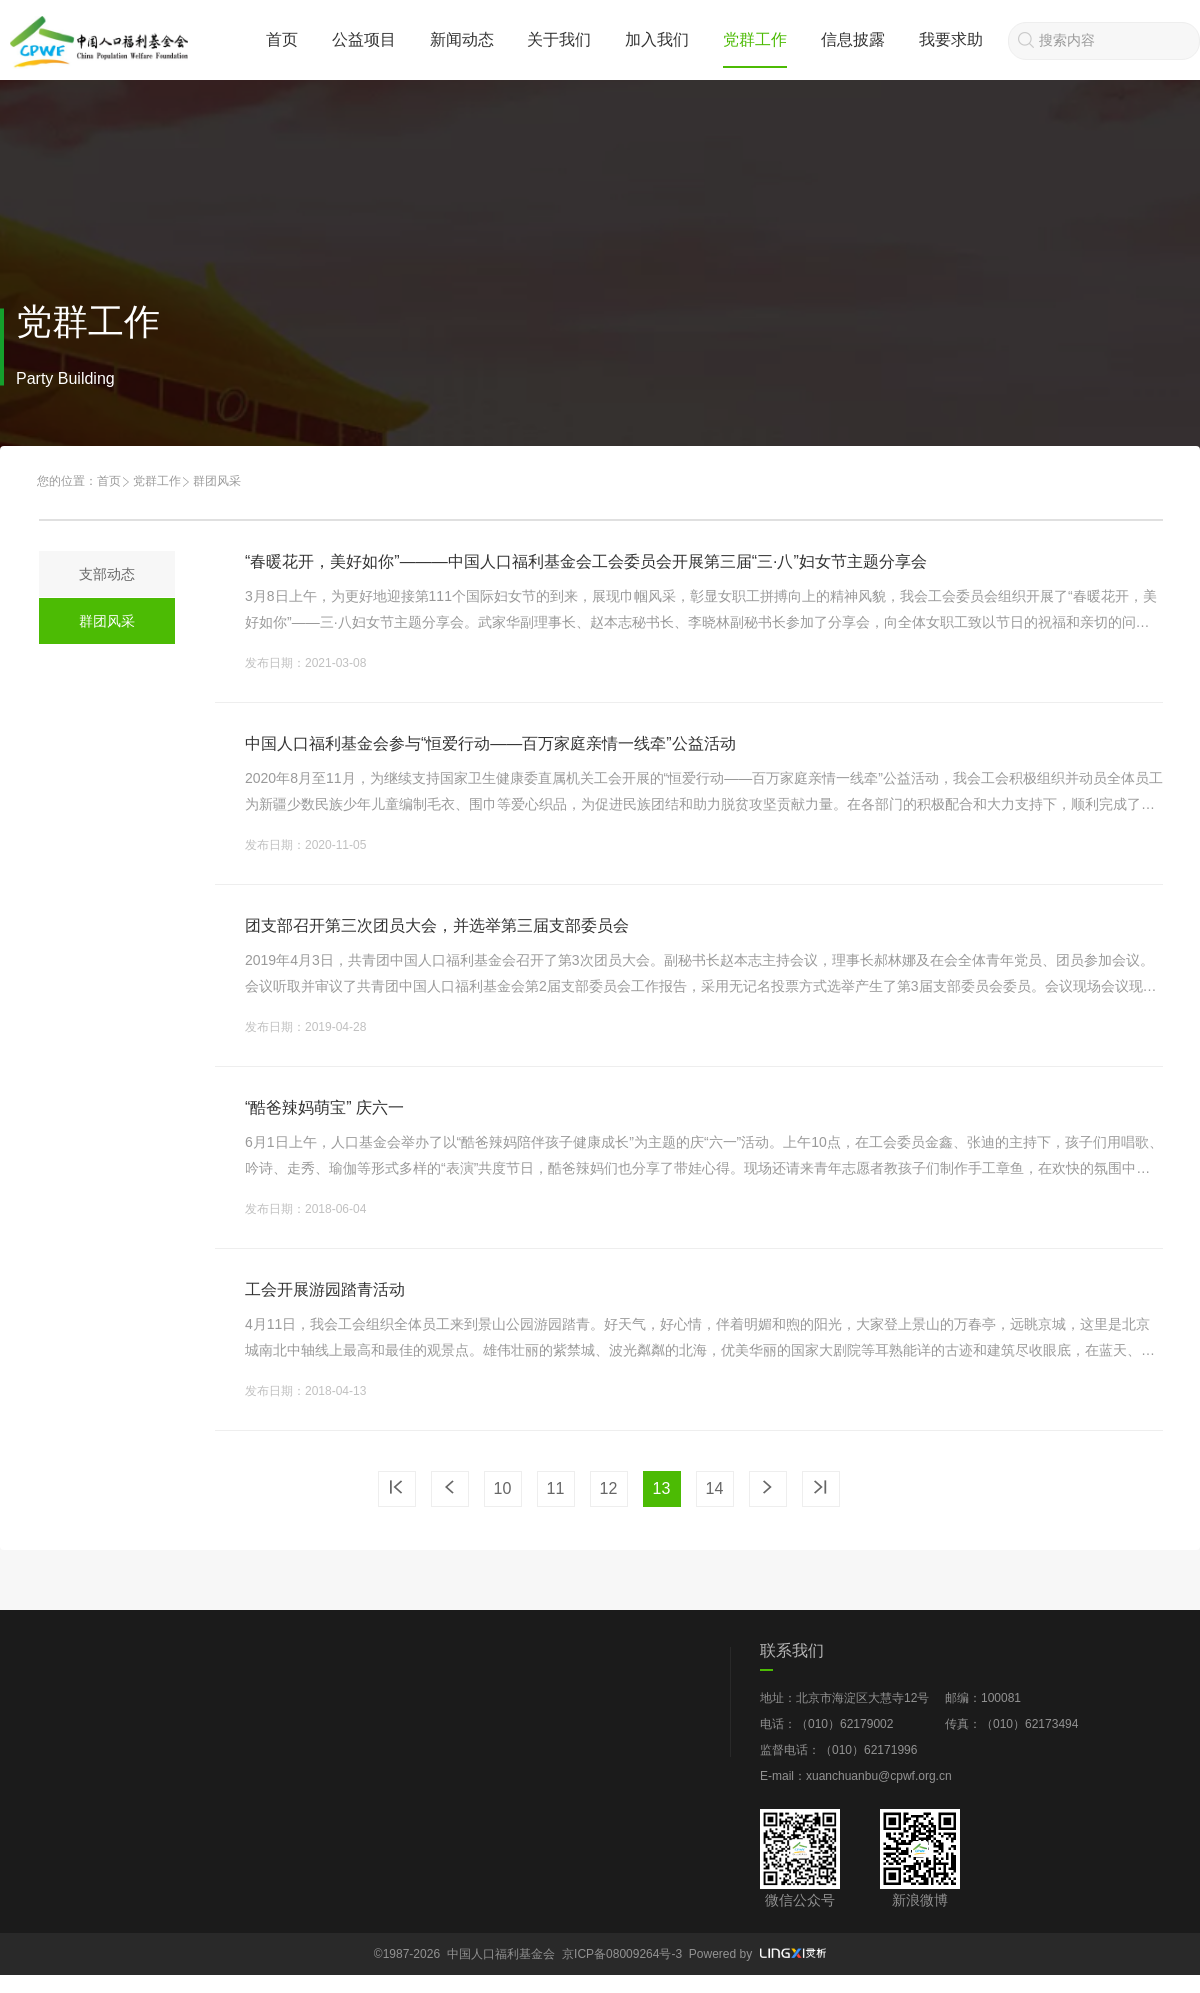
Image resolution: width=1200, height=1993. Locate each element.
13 (662, 1488)
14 (715, 1488)
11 (556, 1488)
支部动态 (107, 574)
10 (503, 1488)
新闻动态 (462, 39)
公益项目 (364, 39)
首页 (282, 39)
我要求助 (951, 39)
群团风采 (107, 621)
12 (609, 1488)
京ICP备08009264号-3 (622, 1954)
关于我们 (559, 39)
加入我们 (657, 39)
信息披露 (853, 39)
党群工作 (755, 39)
